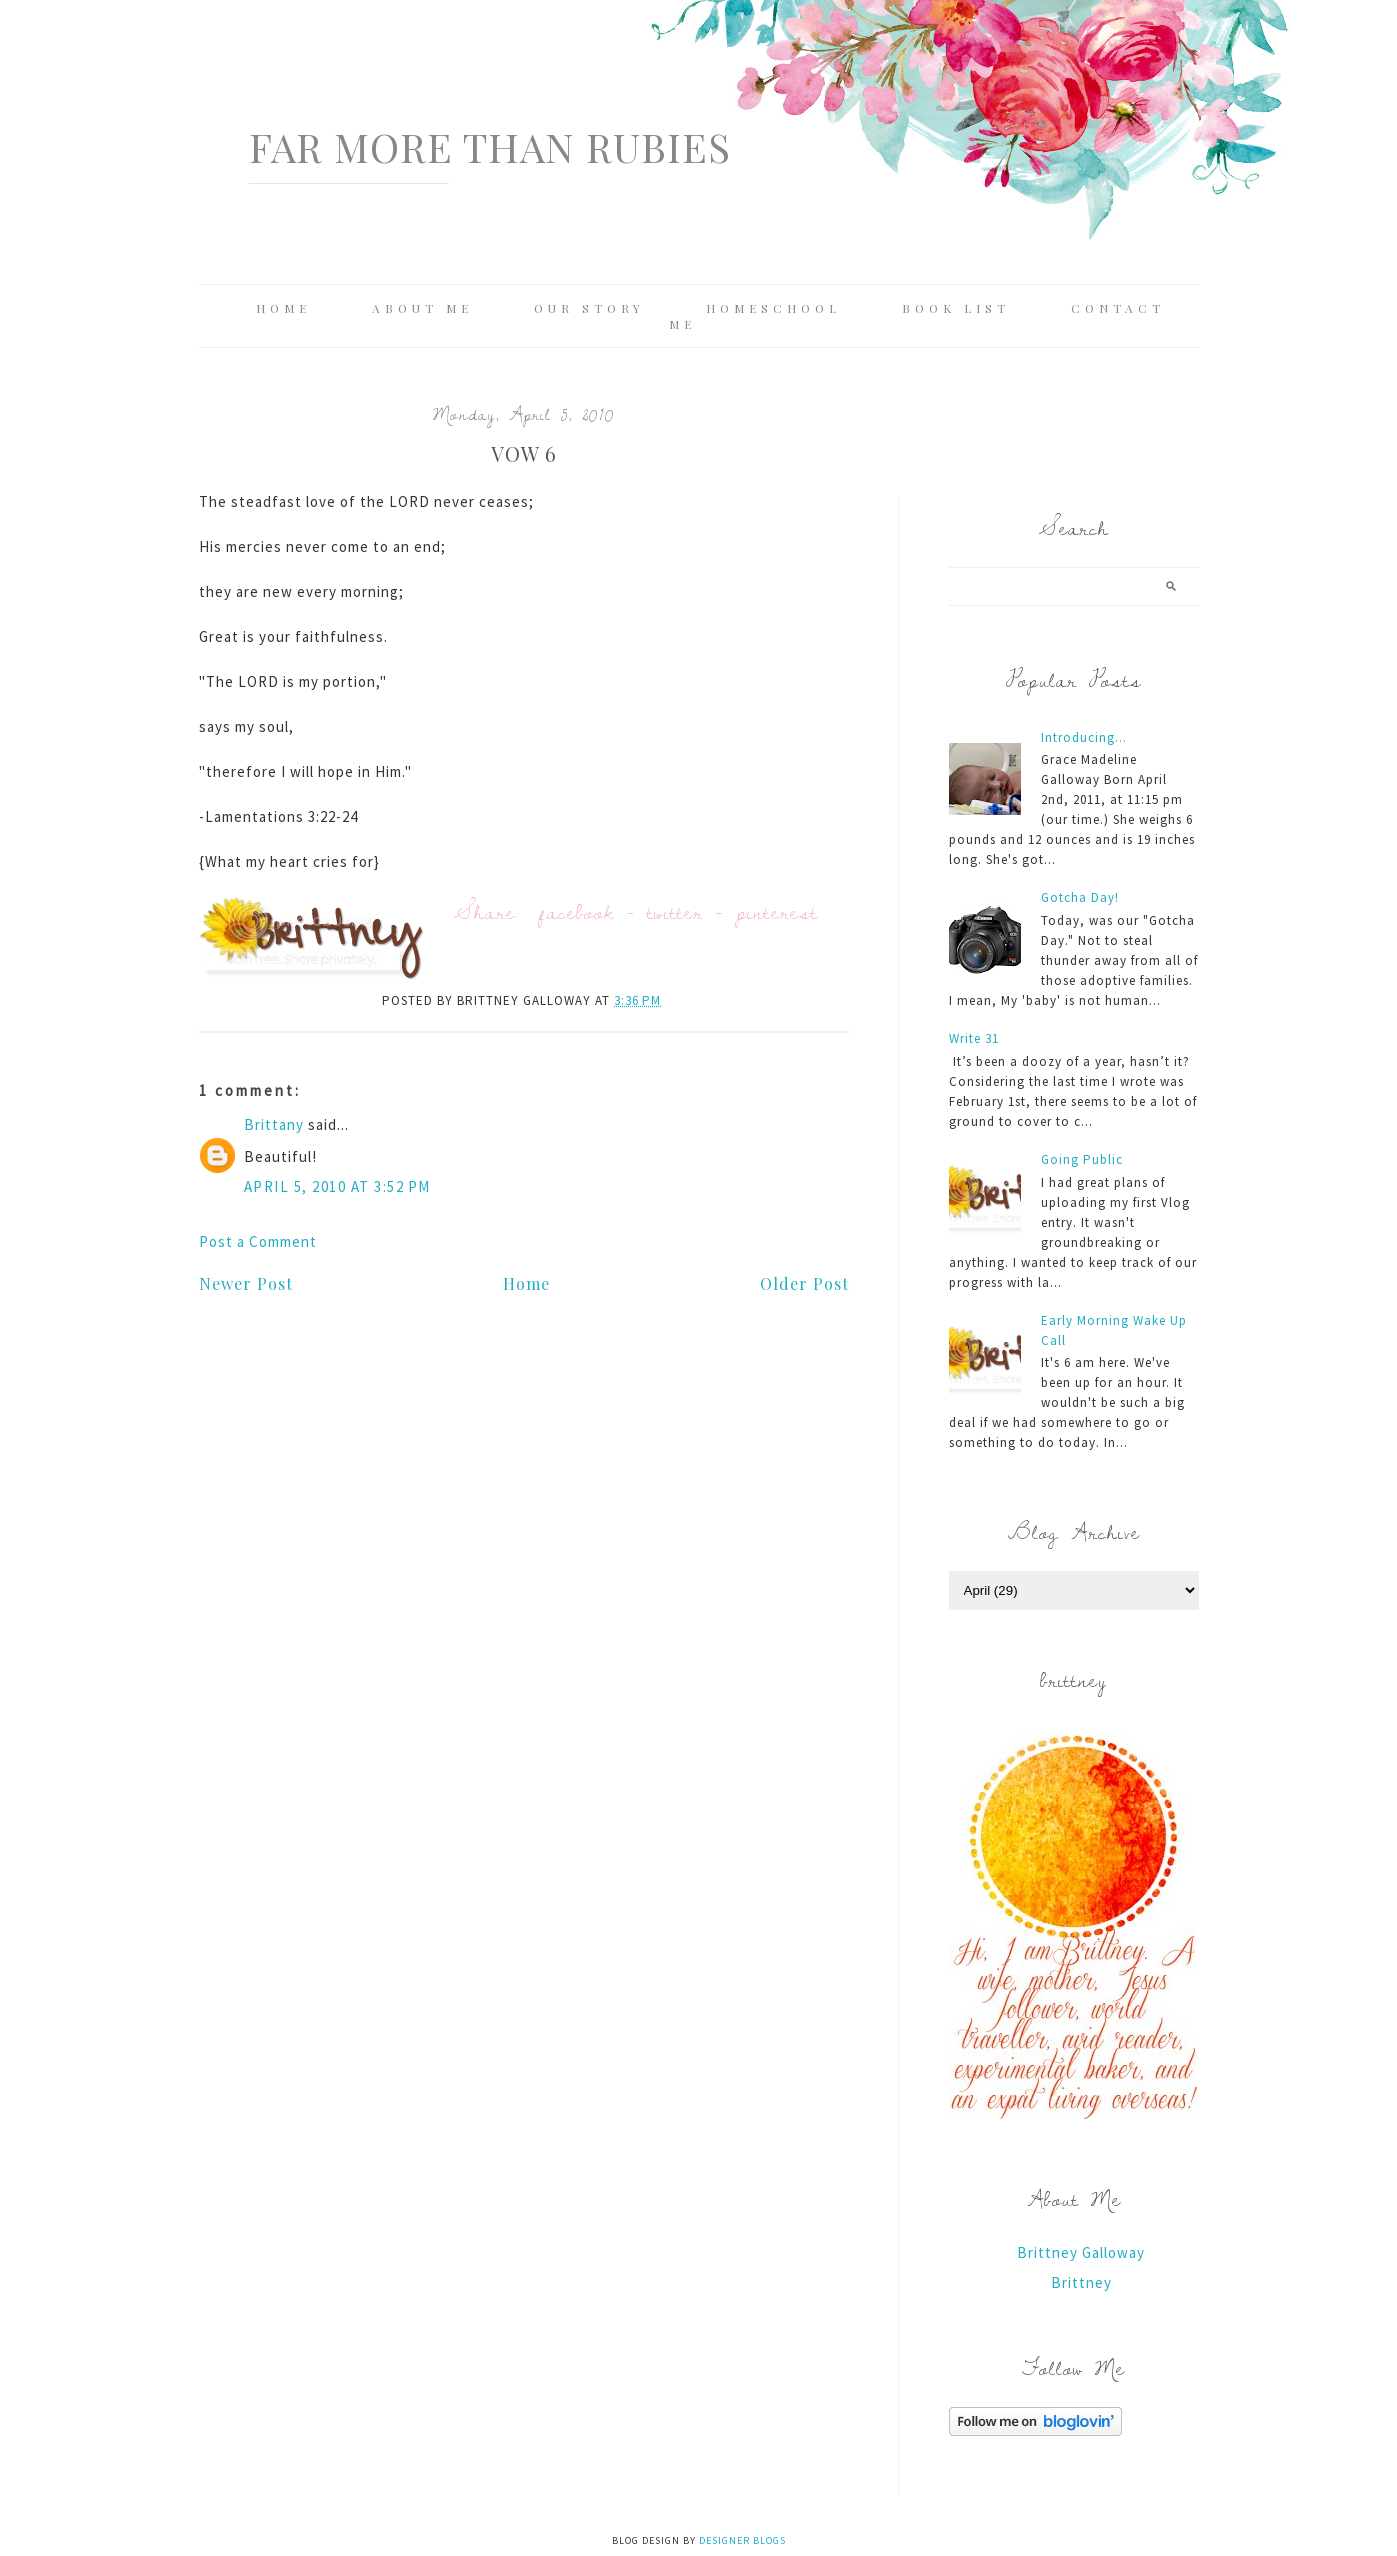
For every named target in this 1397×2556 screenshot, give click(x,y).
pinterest (777, 911)
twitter (675, 911)
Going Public (1082, 1159)
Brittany (274, 1124)
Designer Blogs (742, 2540)
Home (283, 308)
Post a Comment (258, 1241)
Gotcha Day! (1080, 897)
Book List (956, 308)
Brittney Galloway (1081, 2252)
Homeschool (773, 308)
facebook (576, 911)
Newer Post (246, 1283)
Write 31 (974, 1038)
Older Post (804, 1283)
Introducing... (1084, 737)
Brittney (1081, 2282)
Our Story (589, 308)
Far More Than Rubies (490, 146)
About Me (422, 308)
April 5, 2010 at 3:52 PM (337, 1186)
